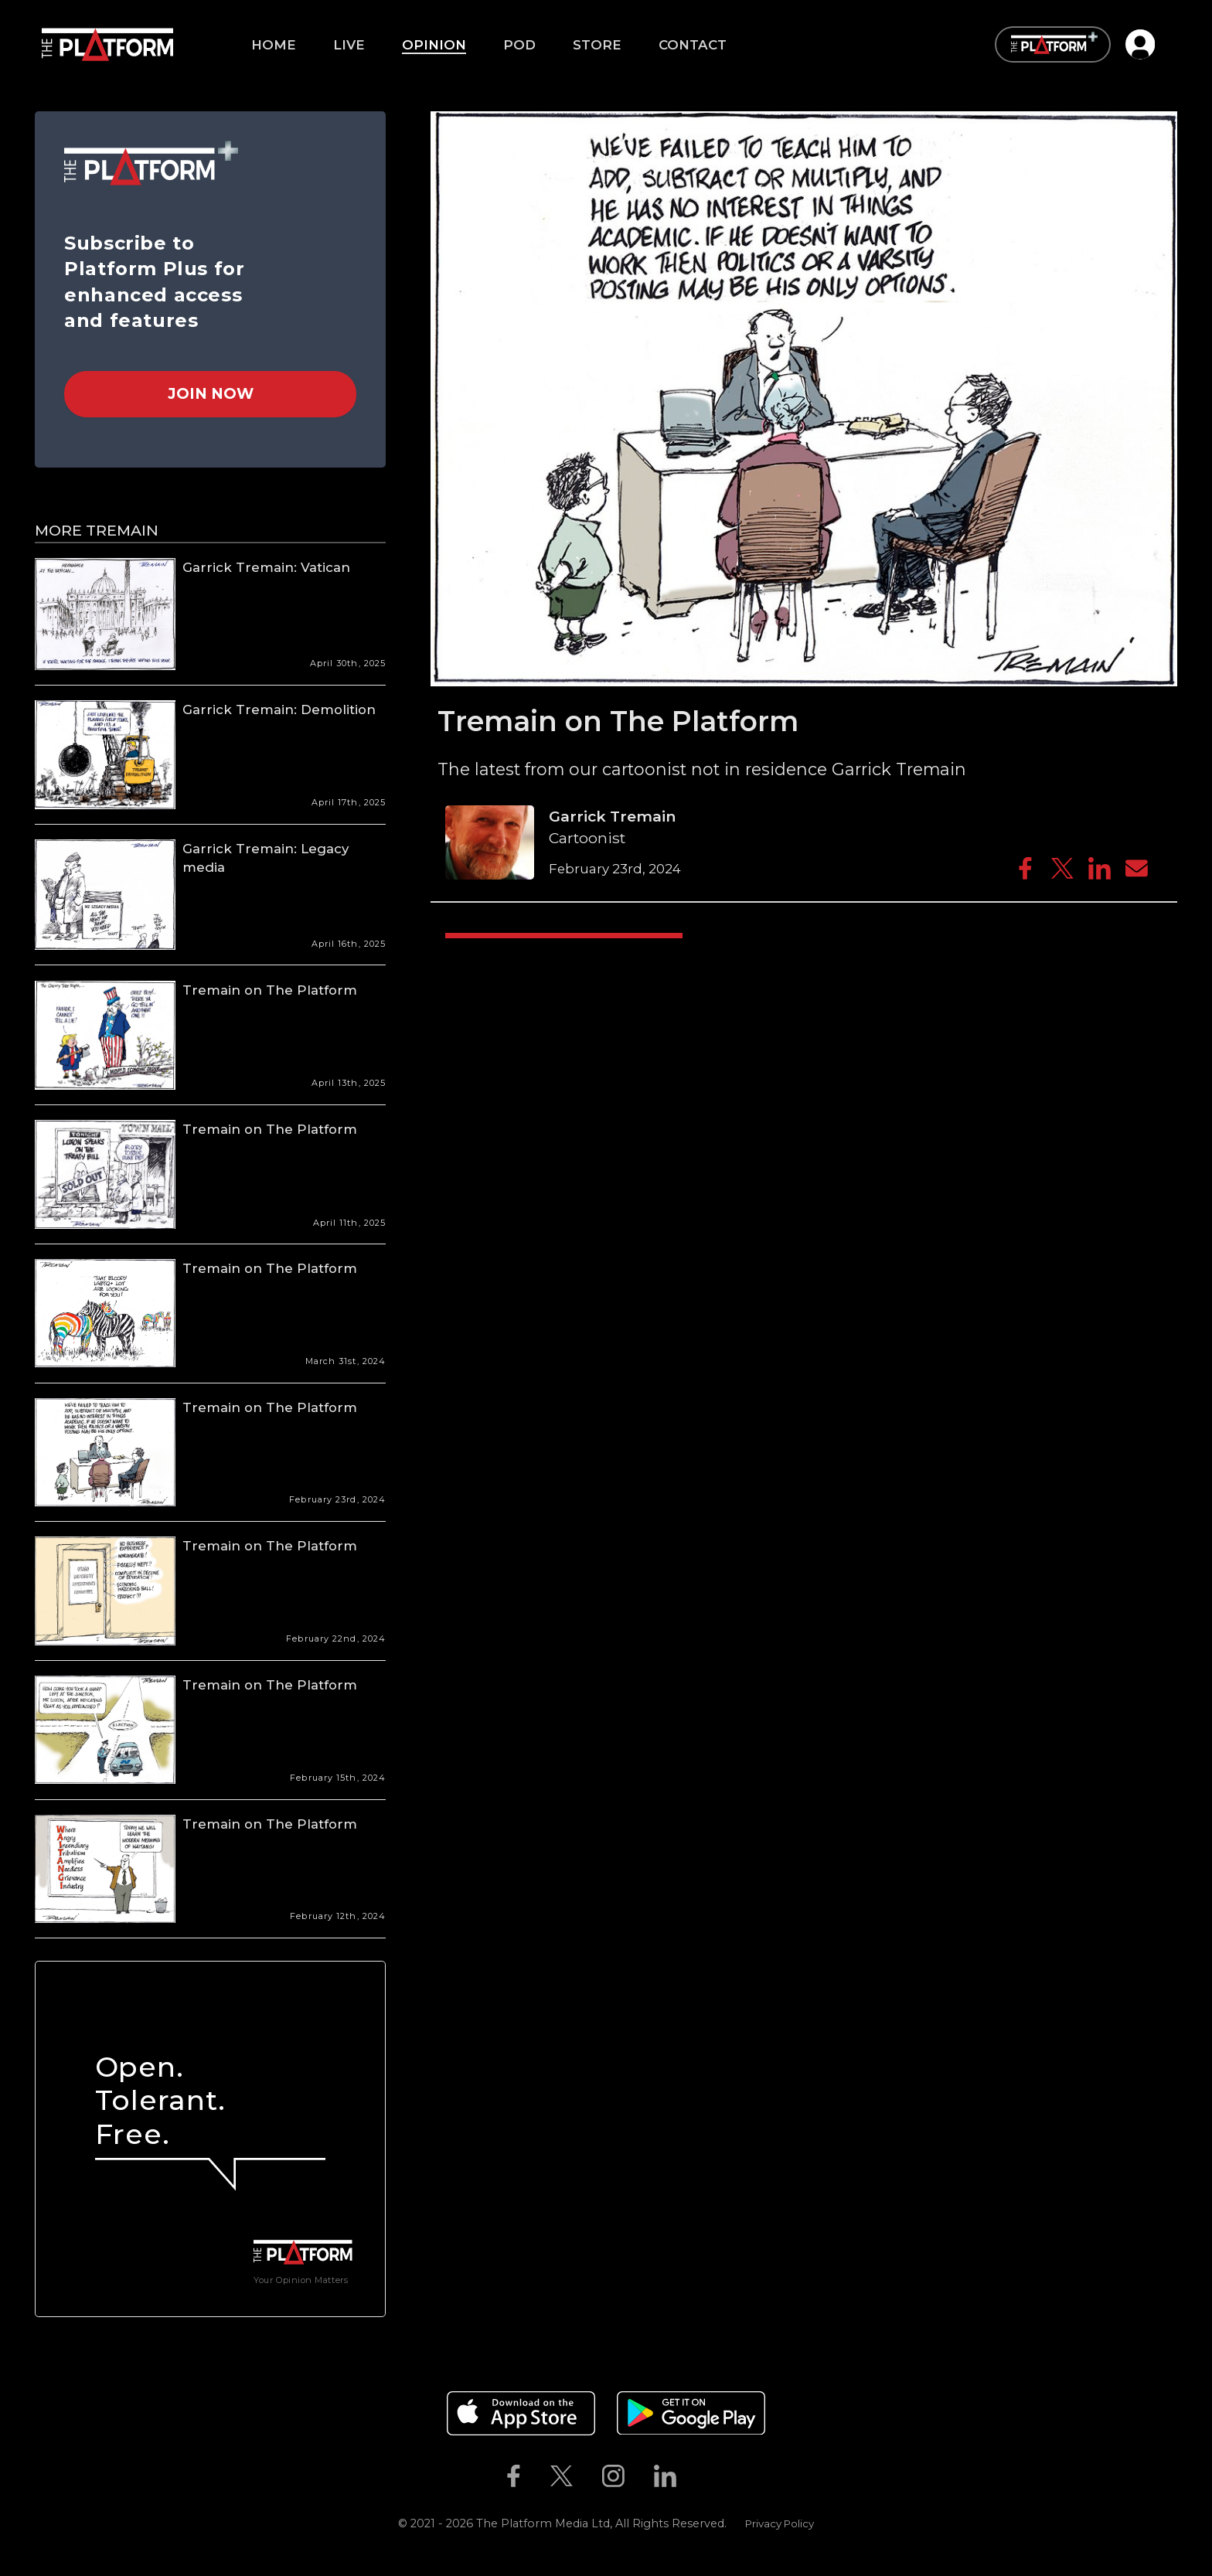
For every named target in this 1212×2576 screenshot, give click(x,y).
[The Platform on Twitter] (561, 2475)
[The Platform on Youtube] (706, 2475)
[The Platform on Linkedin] (665, 2475)
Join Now (211, 393)
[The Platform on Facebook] (513, 2475)
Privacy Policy (779, 2523)
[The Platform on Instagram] (613, 2475)
